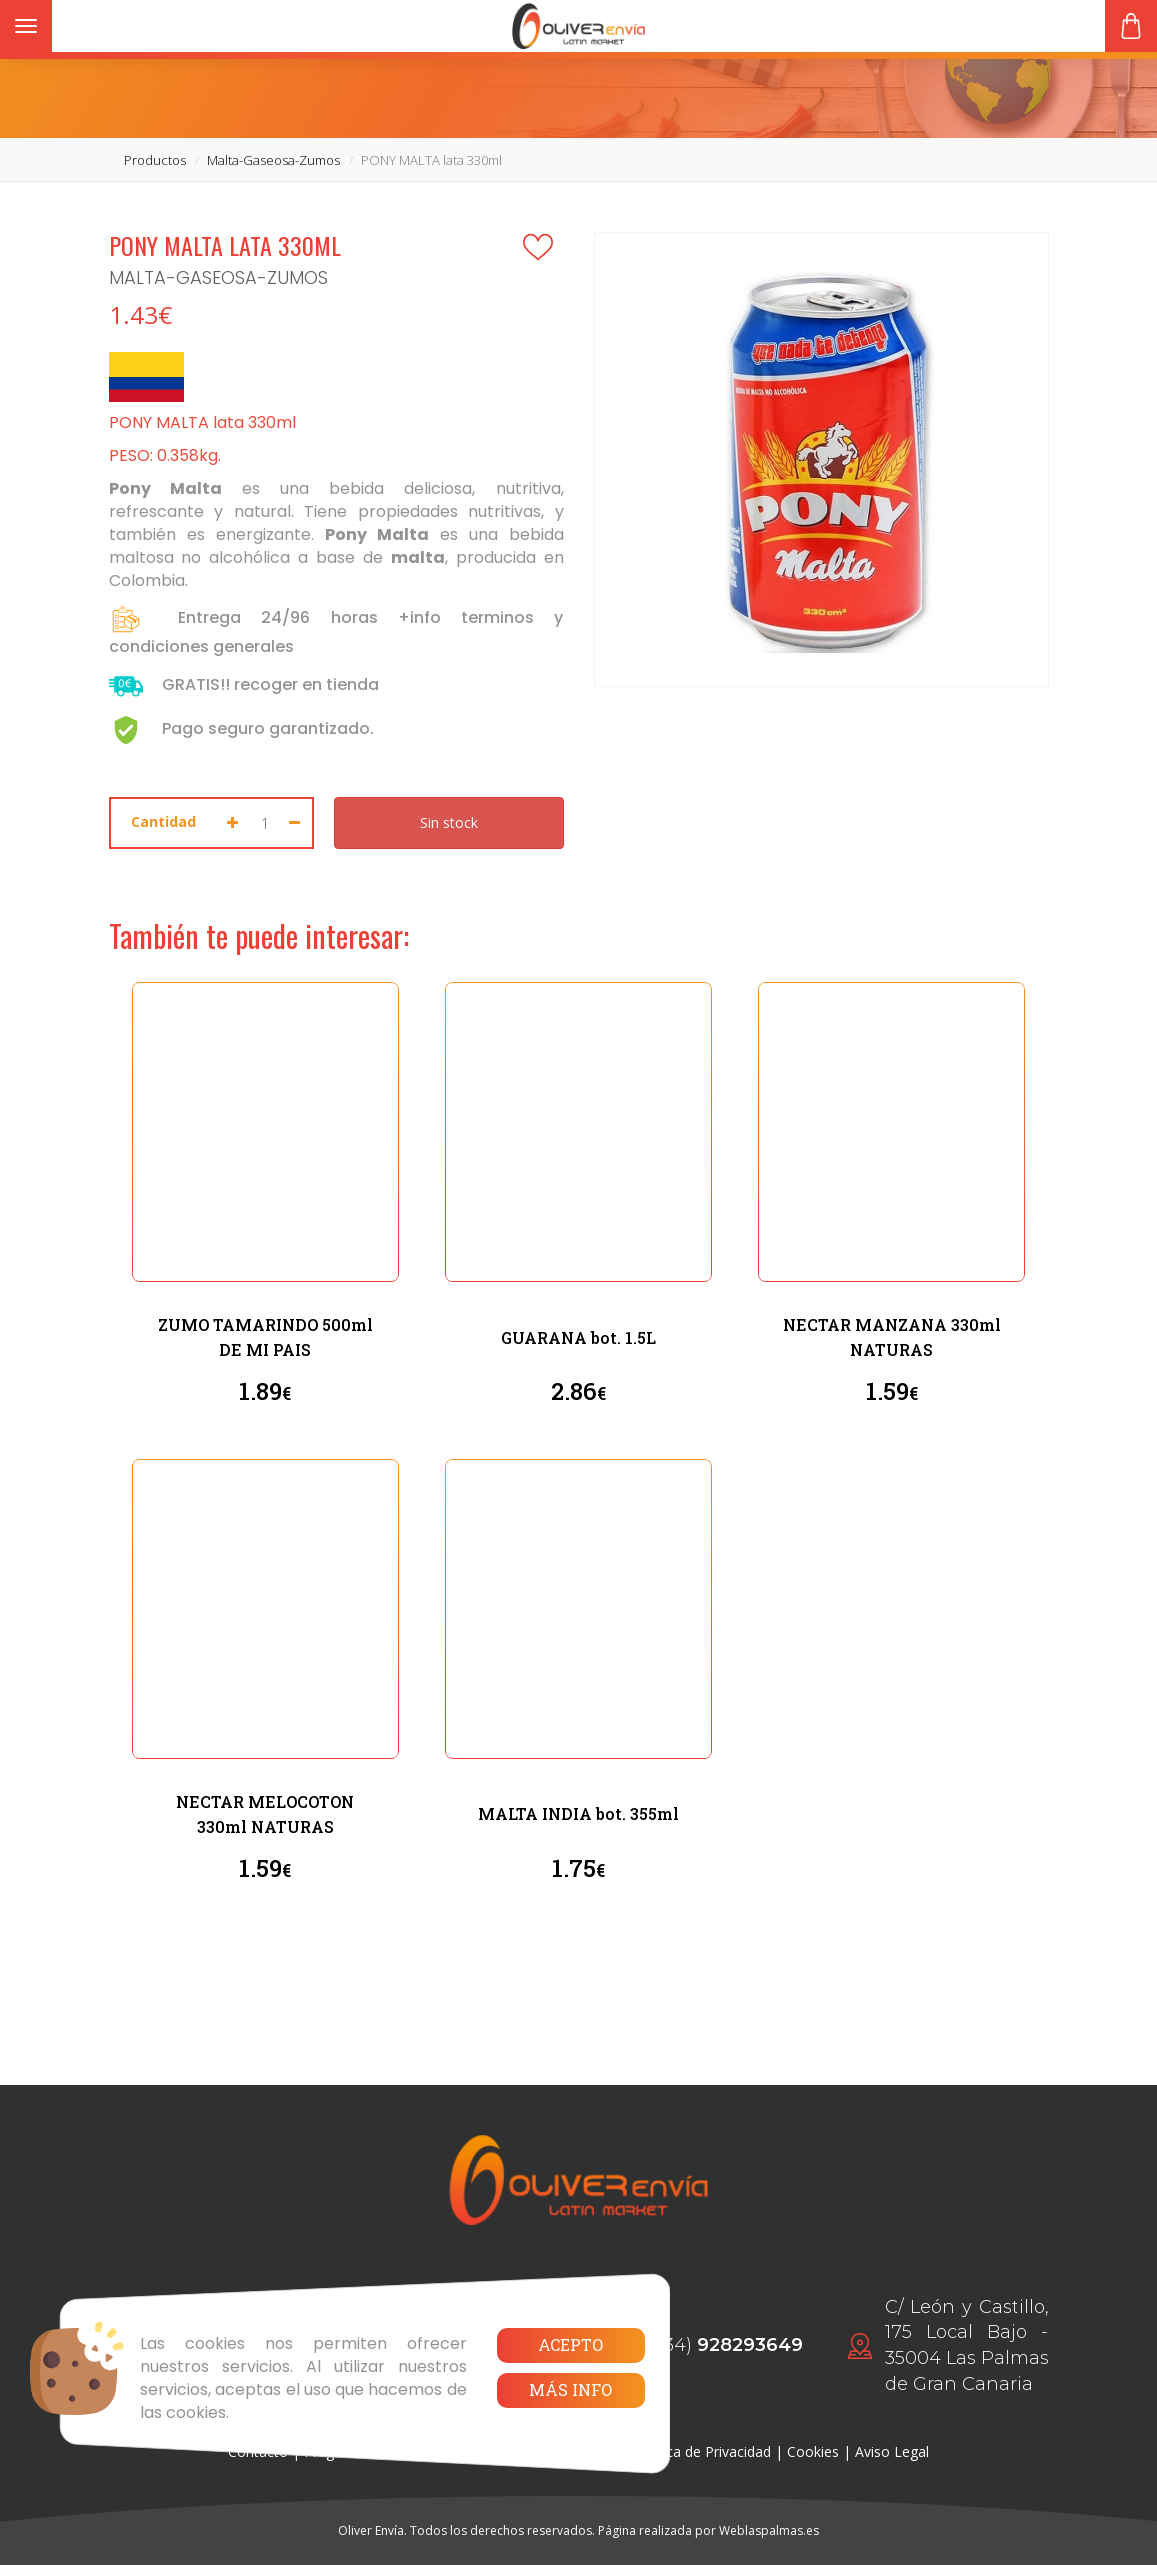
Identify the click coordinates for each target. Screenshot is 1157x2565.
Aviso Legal (892, 2451)
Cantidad (163, 821)
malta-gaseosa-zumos (273, 160)
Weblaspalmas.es (769, 2530)
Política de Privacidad (702, 2451)
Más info (570, 2389)
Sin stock (449, 822)
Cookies (813, 2451)
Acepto (570, 2344)
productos (155, 160)
